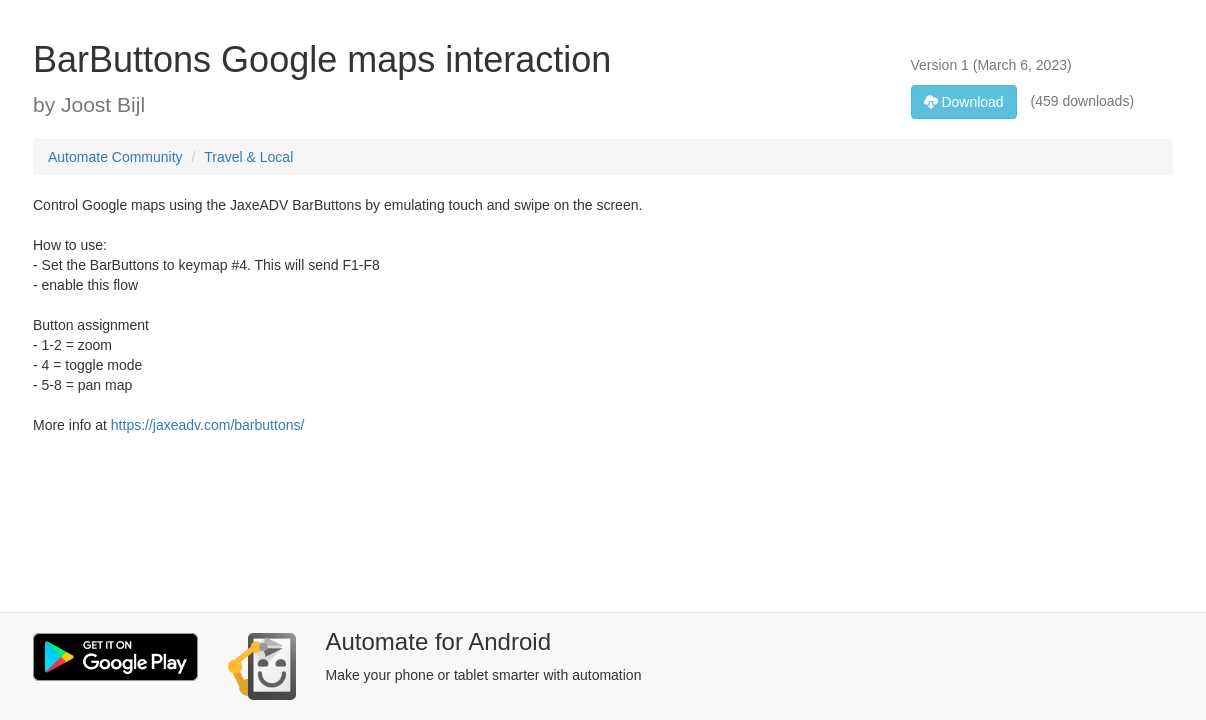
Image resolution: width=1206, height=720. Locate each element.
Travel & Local (248, 157)
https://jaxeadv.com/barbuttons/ (208, 425)
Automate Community (115, 157)
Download (964, 102)
